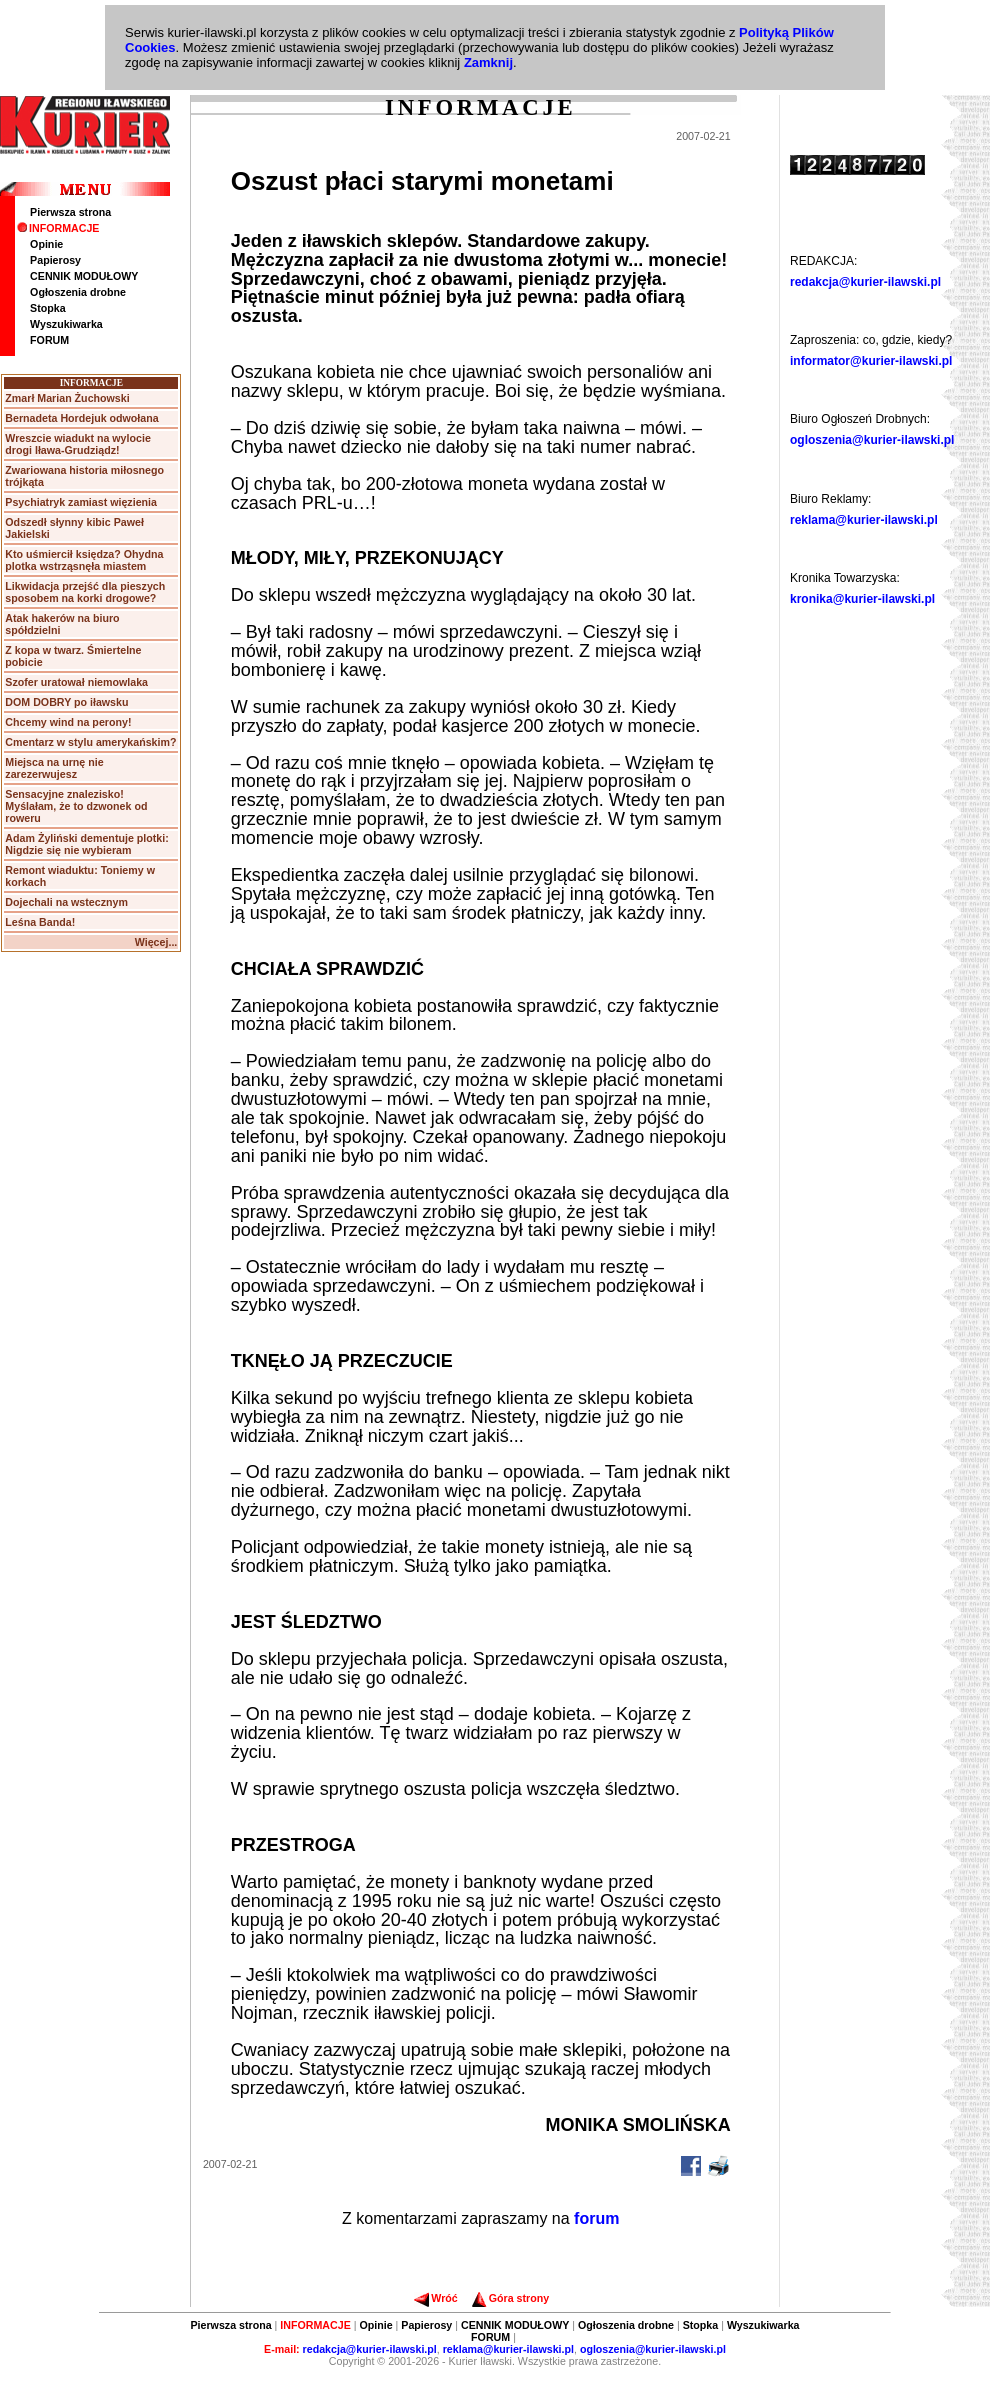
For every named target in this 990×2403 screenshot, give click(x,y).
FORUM (49, 340)
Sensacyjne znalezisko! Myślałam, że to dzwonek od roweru (76, 806)
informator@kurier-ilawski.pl (871, 361)
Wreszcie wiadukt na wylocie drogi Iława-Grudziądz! (78, 444)
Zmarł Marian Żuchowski (67, 398)
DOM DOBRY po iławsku (66, 702)
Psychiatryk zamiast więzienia (81, 502)
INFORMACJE (58, 228)
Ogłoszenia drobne (78, 292)
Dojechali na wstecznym (66, 902)
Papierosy (55, 260)
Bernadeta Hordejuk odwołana (81, 418)
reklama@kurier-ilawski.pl (864, 520)
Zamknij (488, 62)
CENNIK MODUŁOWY (84, 276)
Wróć (435, 2298)
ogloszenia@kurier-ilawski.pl (872, 440)
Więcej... (156, 942)
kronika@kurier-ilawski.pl (862, 599)
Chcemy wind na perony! (68, 722)
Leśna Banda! (40, 922)
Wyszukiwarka (66, 324)
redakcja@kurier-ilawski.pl (865, 282)
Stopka (48, 308)
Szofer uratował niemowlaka (76, 682)
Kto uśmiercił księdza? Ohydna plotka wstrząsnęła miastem (84, 560)
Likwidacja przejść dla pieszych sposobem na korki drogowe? (85, 592)
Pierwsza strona (70, 212)
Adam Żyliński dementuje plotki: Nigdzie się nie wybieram (86, 844)
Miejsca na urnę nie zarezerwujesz (54, 768)
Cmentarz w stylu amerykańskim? (90, 742)
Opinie (46, 244)
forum (596, 2218)
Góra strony (510, 2298)
